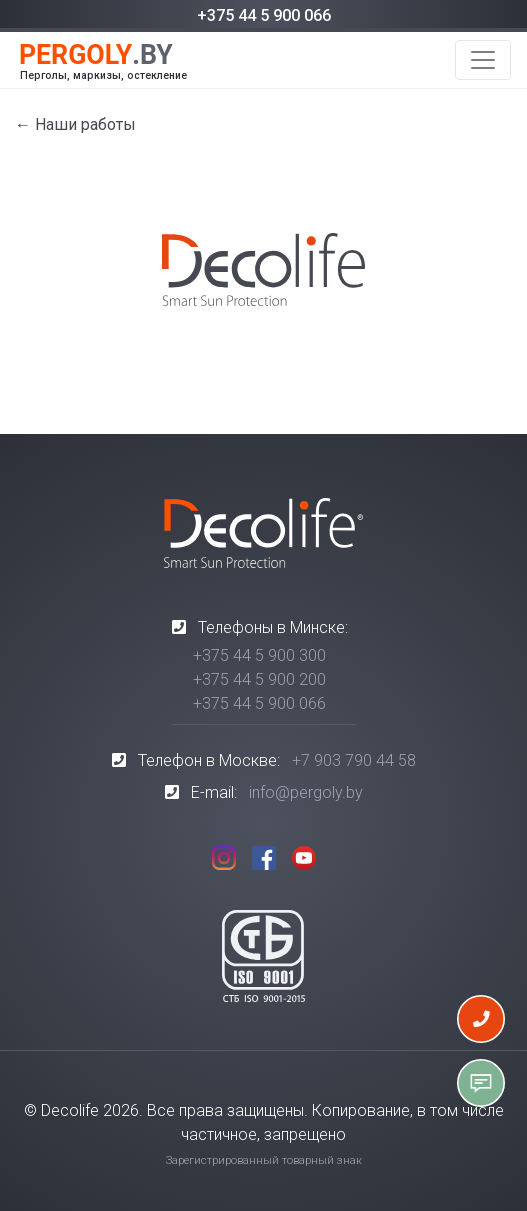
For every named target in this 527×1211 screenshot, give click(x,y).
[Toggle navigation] (483, 60)
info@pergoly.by (306, 792)
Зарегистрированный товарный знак (264, 1160)
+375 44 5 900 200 (259, 679)
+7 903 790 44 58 (354, 760)
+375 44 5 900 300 (259, 655)
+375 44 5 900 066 (264, 15)
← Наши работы (75, 124)
